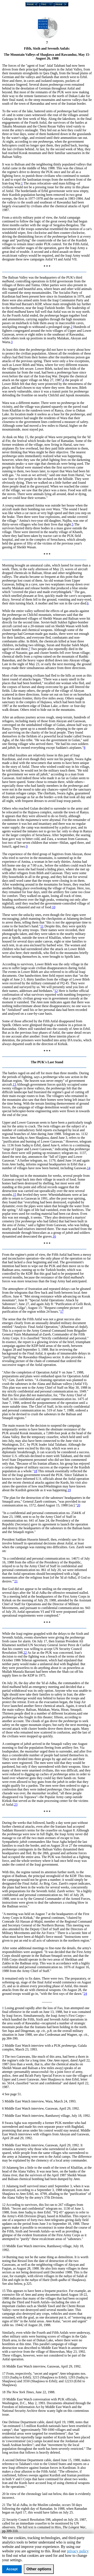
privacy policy (78, 2551)
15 (14, 1194)
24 (85, 1993)
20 (78, 1505)
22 (25, 1652)
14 (88, 1168)
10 (53, 907)
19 (69, 1490)
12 (56, 991)
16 (54, 1236)
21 (16, 1581)
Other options (38, 2569)
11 (41, 926)
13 (14, 1084)
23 (15, 1804)
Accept (11, 2569)
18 (35, 1471)
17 (61, 1311)
